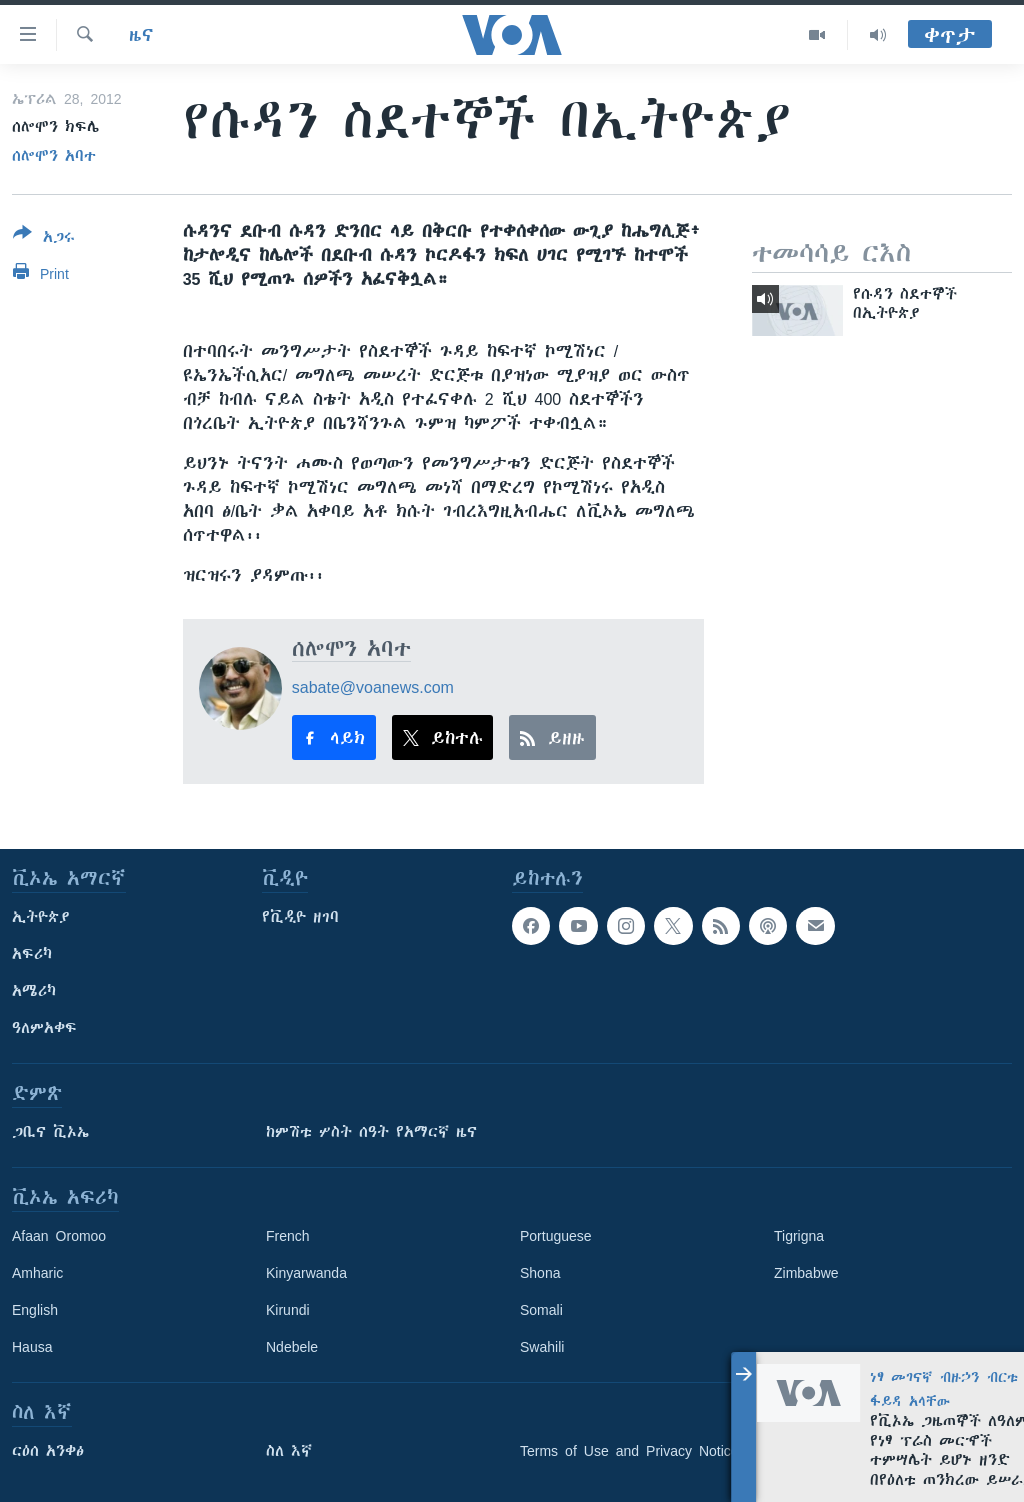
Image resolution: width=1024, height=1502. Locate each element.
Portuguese (556, 1236)
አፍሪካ (32, 954)
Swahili (542, 1347)
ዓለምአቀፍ (44, 1028)
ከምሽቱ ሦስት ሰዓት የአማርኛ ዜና (371, 1132)
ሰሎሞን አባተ (54, 156)
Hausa (32, 1347)
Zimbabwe (806, 1273)
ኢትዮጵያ (41, 917)
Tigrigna (799, 1236)
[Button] (44, 239)
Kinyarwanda (306, 1273)
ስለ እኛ (289, 1451)
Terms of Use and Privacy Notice (629, 1451)
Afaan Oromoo (59, 1236)
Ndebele (292, 1347)
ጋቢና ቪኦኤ (50, 1132)
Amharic (37, 1273)
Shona (540, 1273)
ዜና (141, 35)
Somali (541, 1310)
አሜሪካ (34, 991)
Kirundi (288, 1310)
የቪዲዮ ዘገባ (300, 917)
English (35, 1310)
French (288, 1236)
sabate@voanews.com (373, 687)
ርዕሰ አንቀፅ (48, 1451)
